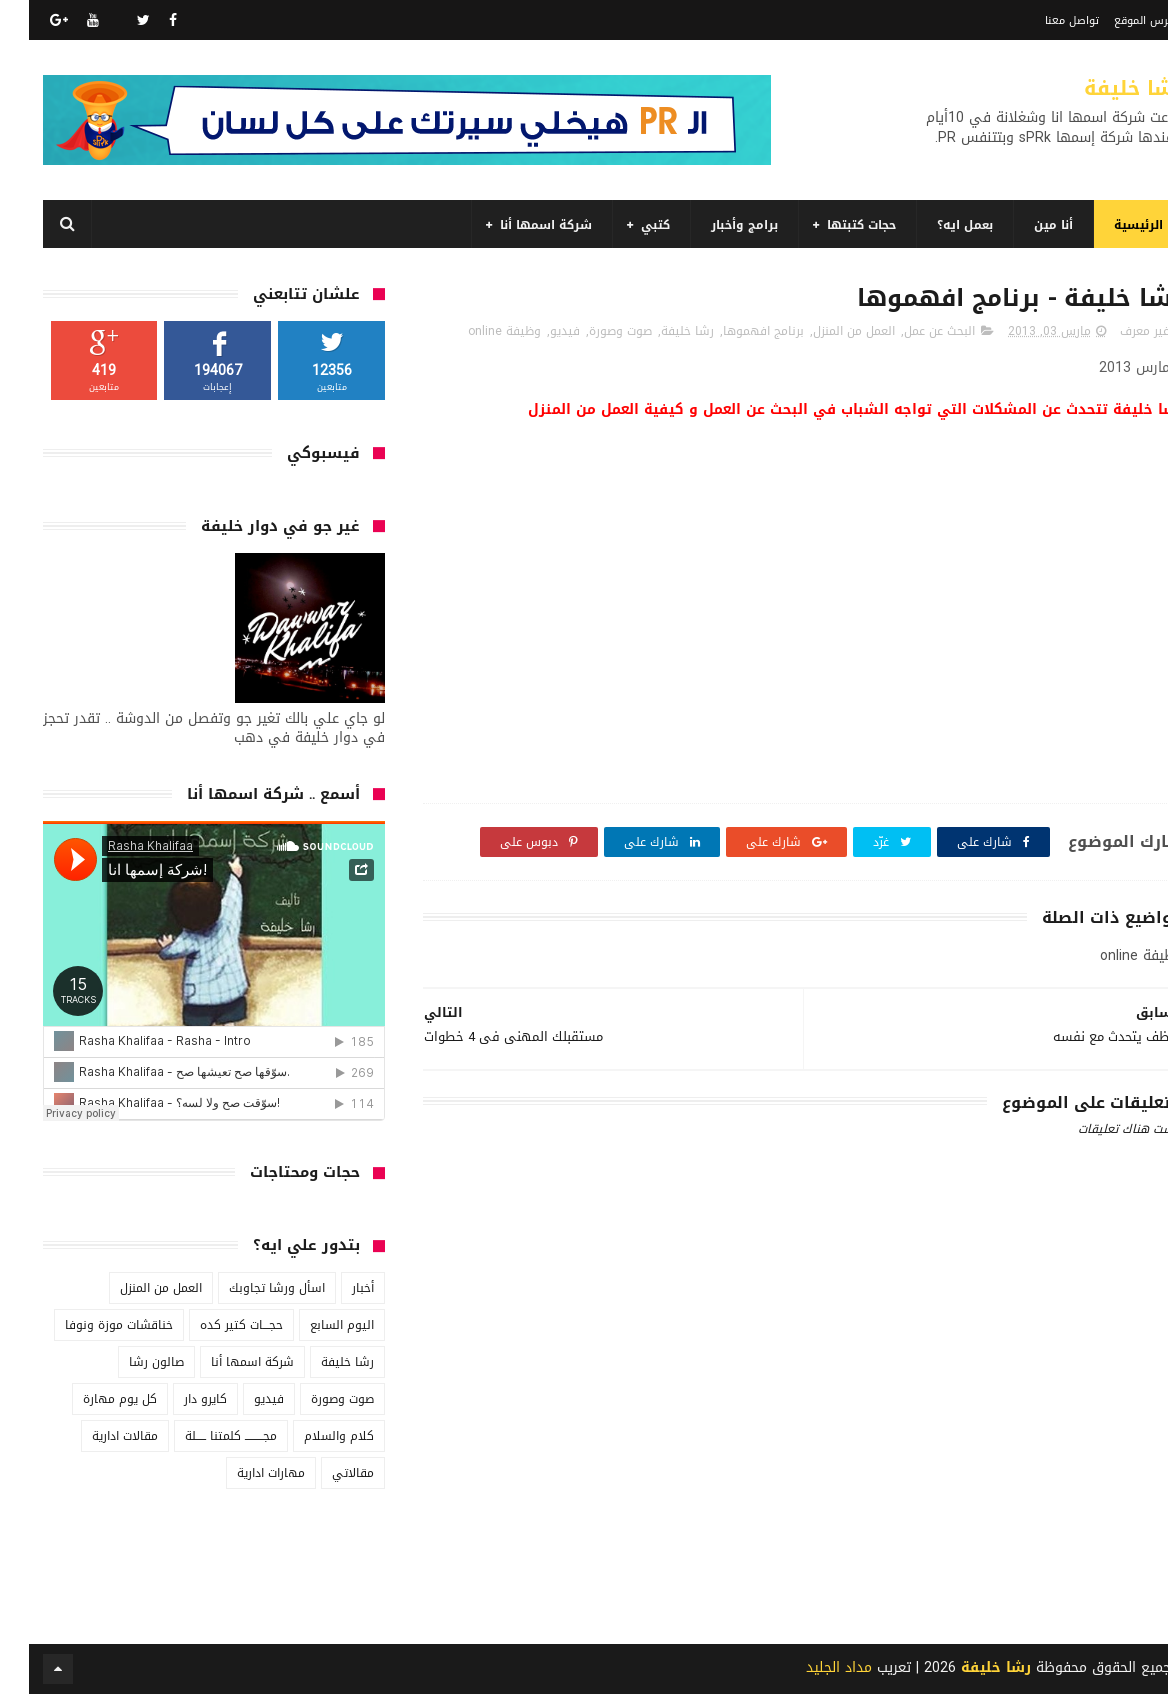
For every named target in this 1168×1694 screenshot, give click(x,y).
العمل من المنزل (825, 331)
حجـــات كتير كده (212, 1325)
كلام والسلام (310, 1436)
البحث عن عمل (910, 331)
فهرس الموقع (1119, 20)
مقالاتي (324, 1473)
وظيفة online (475, 331)
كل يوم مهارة (91, 1399)
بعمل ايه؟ (936, 225)
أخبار (334, 1288)
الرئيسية (1109, 225)
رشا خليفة (1104, 88)
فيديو (536, 331)
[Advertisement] (774, 1521)
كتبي (626, 225)
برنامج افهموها (734, 331)
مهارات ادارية (242, 1473)
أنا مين (1024, 225)
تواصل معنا (1043, 20)
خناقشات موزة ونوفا (90, 1325)
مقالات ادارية (96, 1436)
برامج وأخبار (715, 225)
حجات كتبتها (832, 225)
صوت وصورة (591, 331)
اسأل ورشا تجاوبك (248, 1288)
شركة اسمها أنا (517, 225)
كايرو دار (176, 1399)
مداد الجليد (810, 1667)
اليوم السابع (313, 1325)
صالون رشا (127, 1362)
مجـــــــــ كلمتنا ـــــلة (202, 1436)
